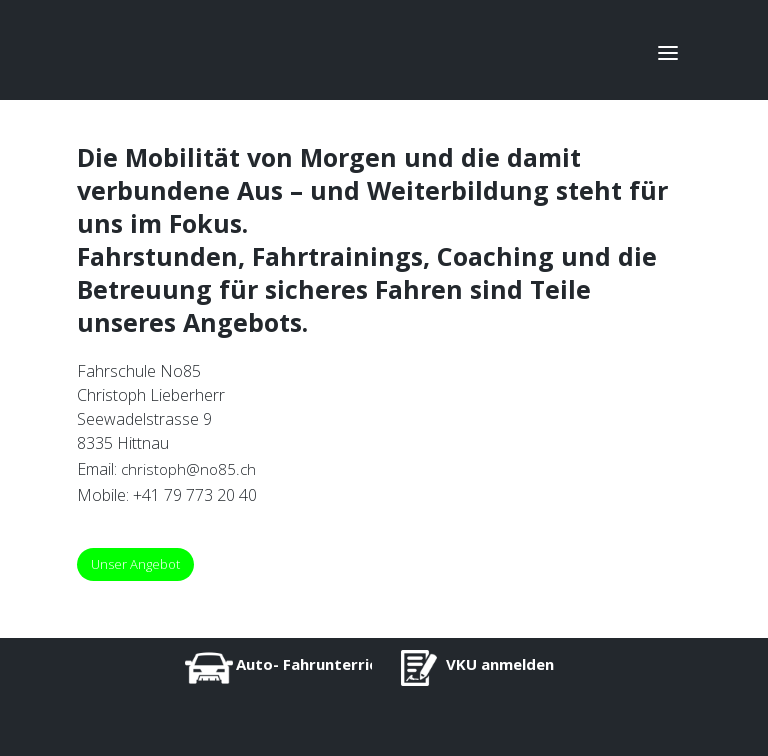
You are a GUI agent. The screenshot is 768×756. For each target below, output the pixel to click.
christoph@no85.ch (188, 469)
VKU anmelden (500, 664)
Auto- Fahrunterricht (315, 664)
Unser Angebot (135, 564)
